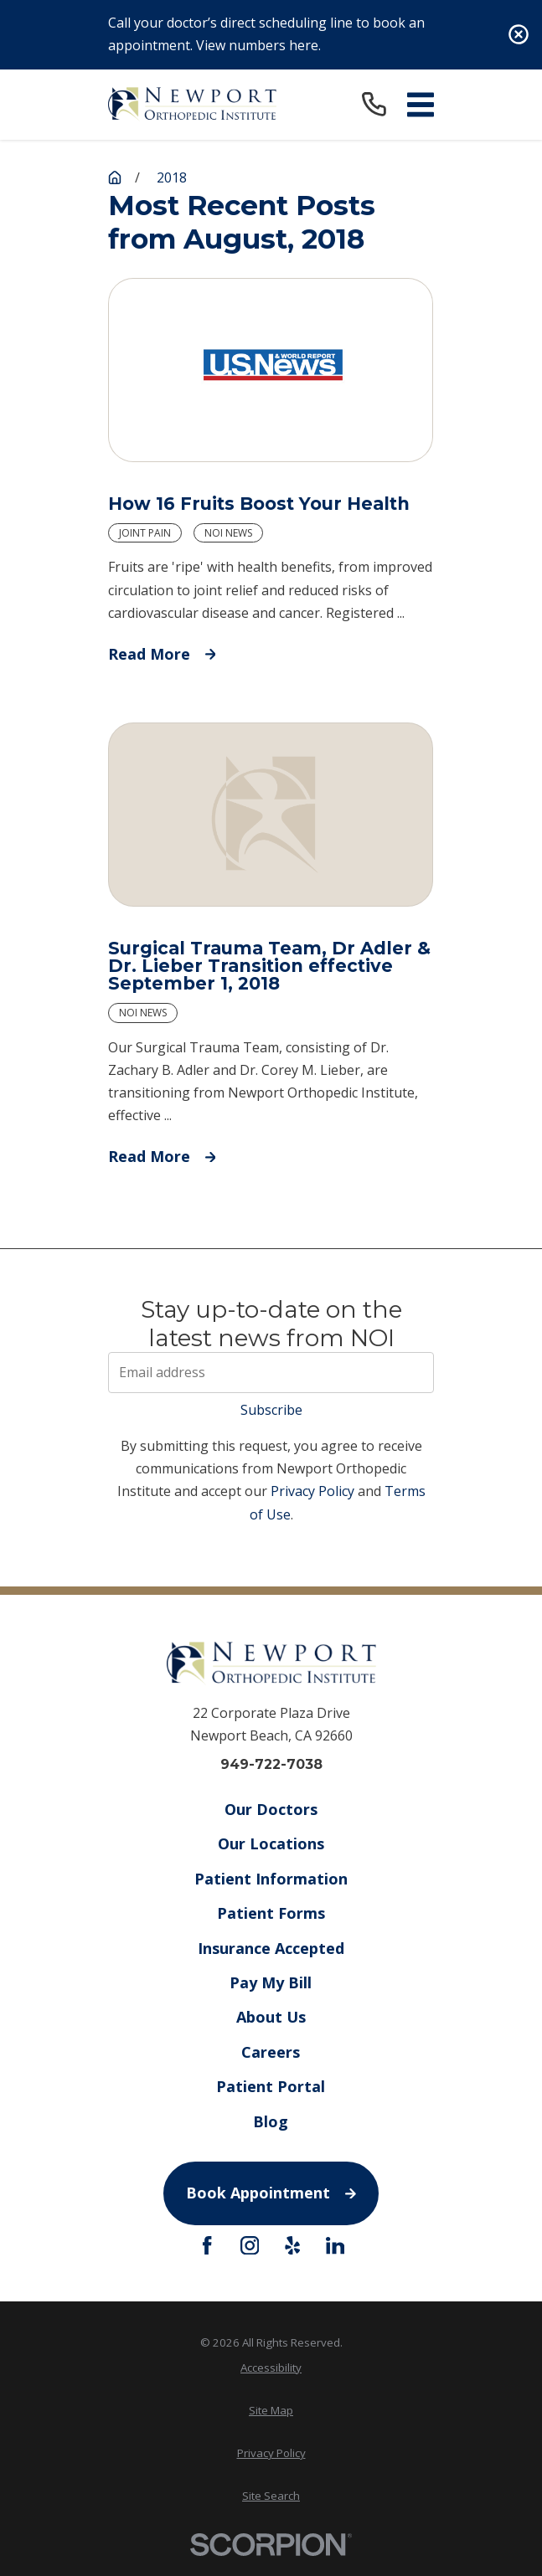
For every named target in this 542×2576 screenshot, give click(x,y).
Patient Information (271, 1879)
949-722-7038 (271, 1764)
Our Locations (271, 1844)
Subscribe (271, 1410)
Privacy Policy (312, 1491)
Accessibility (271, 2367)
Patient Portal (271, 2087)
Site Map (271, 2410)
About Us (271, 2018)
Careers (271, 2052)
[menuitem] (270, 2368)
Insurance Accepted (271, 1948)
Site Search (271, 2495)
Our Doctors (271, 1809)
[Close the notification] (518, 34)
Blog (271, 2121)
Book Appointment (270, 2193)
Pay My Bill (271, 1982)
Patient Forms (271, 1914)
